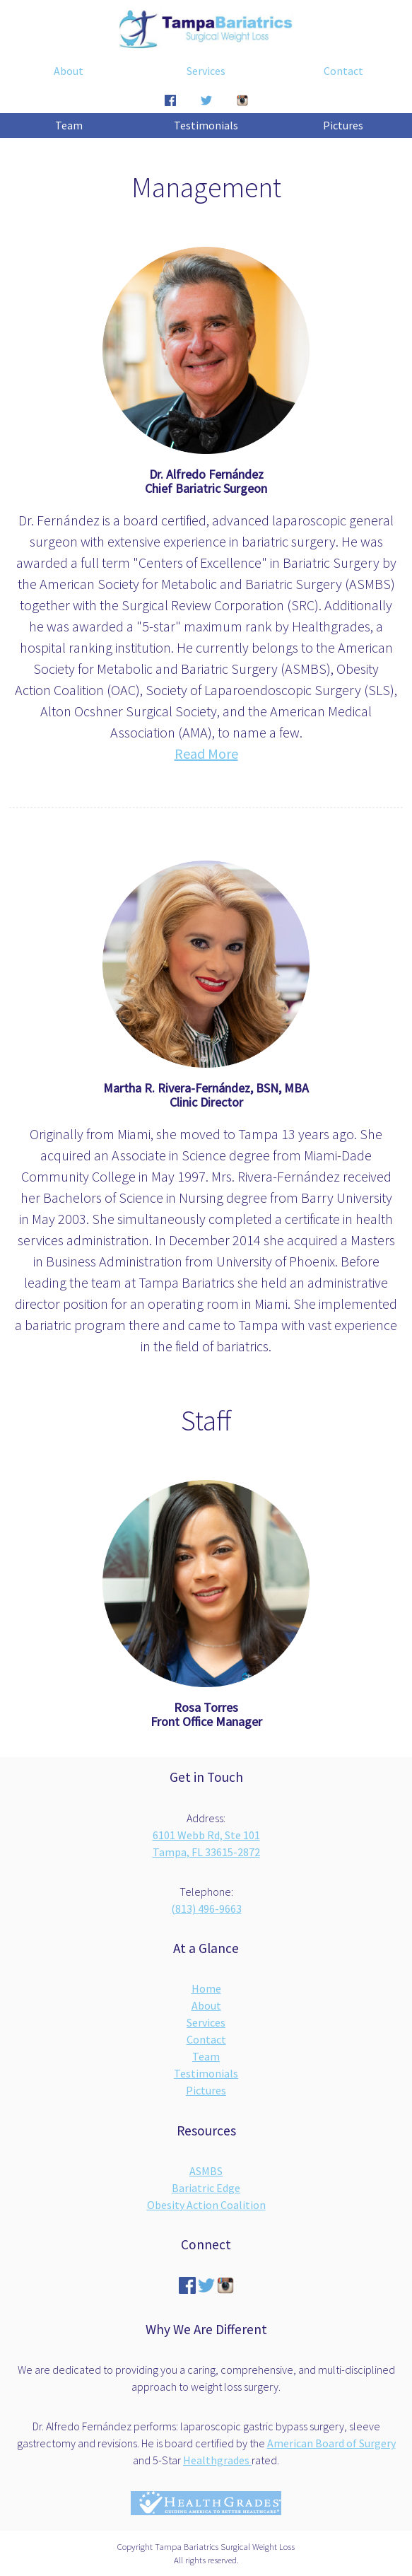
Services (206, 71)
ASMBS (206, 2171)
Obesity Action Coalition (206, 2205)
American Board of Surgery (331, 2443)
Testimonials (206, 125)
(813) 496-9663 (206, 1908)
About (68, 71)
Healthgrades (217, 2460)
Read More (206, 753)
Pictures (343, 125)
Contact (343, 71)
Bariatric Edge (206, 2188)
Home (206, 1988)
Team (69, 125)
